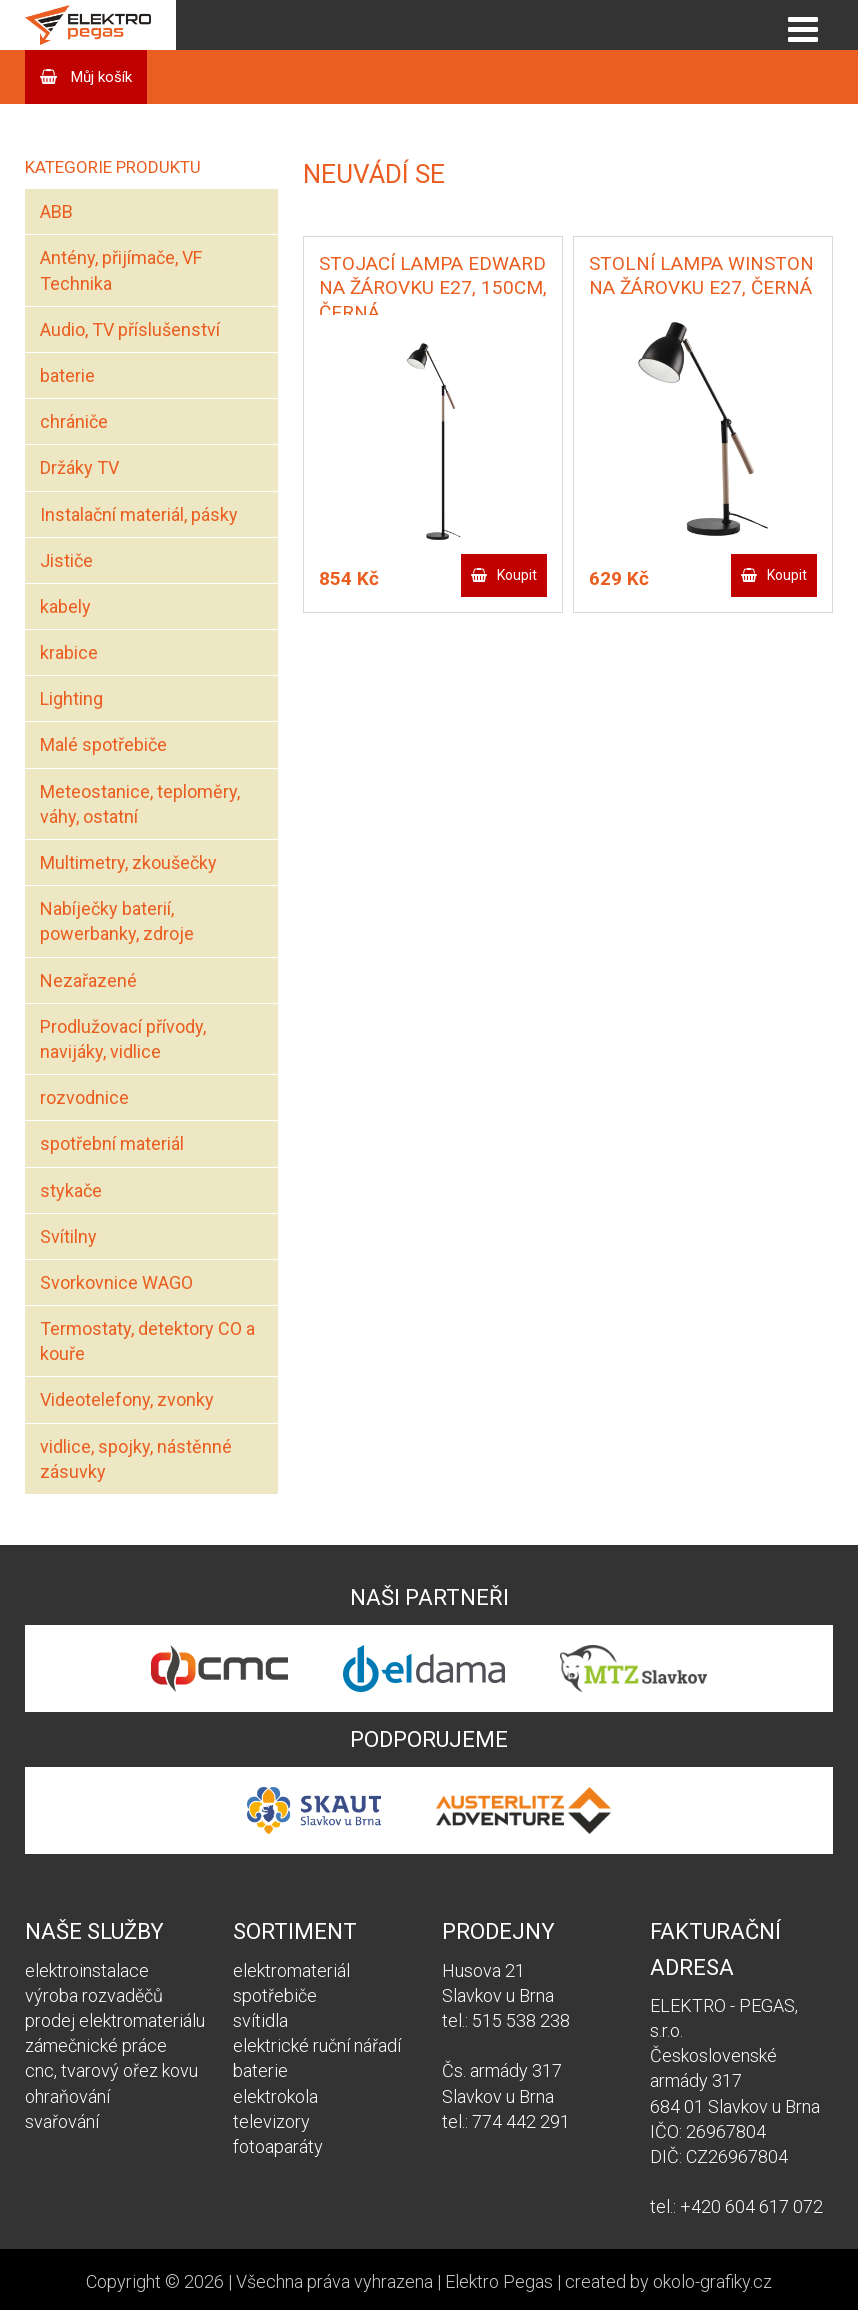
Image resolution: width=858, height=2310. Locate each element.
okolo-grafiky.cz (712, 2281)
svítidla (260, 2020)
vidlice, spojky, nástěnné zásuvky (136, 1459)
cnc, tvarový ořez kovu (111, 2070)
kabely (65, 606)
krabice (69, 652)
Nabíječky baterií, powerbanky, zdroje (117, 921)
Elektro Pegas (499, 2281)
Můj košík (99, 77)
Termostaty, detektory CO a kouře (147, 1341)
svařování (62, 2121)
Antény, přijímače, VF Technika (121, 270)
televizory (271, 2121)
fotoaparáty (278, 2146)
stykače (71, 1190)
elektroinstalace (87, 1970)
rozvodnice (84, 1097)
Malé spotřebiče (103, 744)
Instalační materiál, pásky (139, 514)
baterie (67, 375)
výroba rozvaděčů (94, 1995)
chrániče (74, 421)
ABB (56, 211)
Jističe (66, 560)
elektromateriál (291, 1970)
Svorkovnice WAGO (116, 1282)
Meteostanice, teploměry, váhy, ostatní (140, 804)
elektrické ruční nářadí (317, 2045)
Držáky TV (79, 467)
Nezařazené (88, 980)
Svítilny (68, 1236)
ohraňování (67, 2096)
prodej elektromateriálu (115, 2020)
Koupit (517, 575)
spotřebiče (275, 1995)
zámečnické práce (96, 2045)
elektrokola (275, 2096)
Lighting (71, 698)
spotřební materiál (112, 1143)
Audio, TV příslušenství (130, 329)
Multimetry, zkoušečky (128, 862)
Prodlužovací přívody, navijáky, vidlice (123, 1039)
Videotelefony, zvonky (127, 1399)
